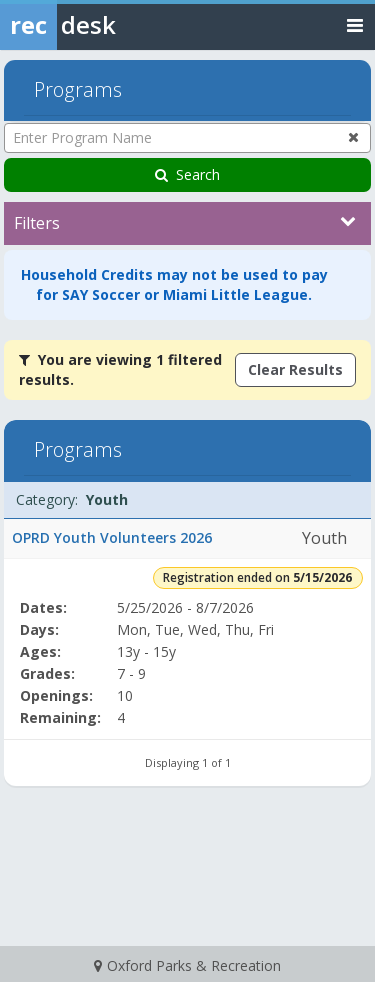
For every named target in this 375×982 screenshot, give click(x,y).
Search (187, 174)
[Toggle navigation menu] (355, 24)
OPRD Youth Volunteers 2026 (112, 537)
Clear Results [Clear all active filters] (295, 369)
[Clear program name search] (353, 137)
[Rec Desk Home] (110, 25)
